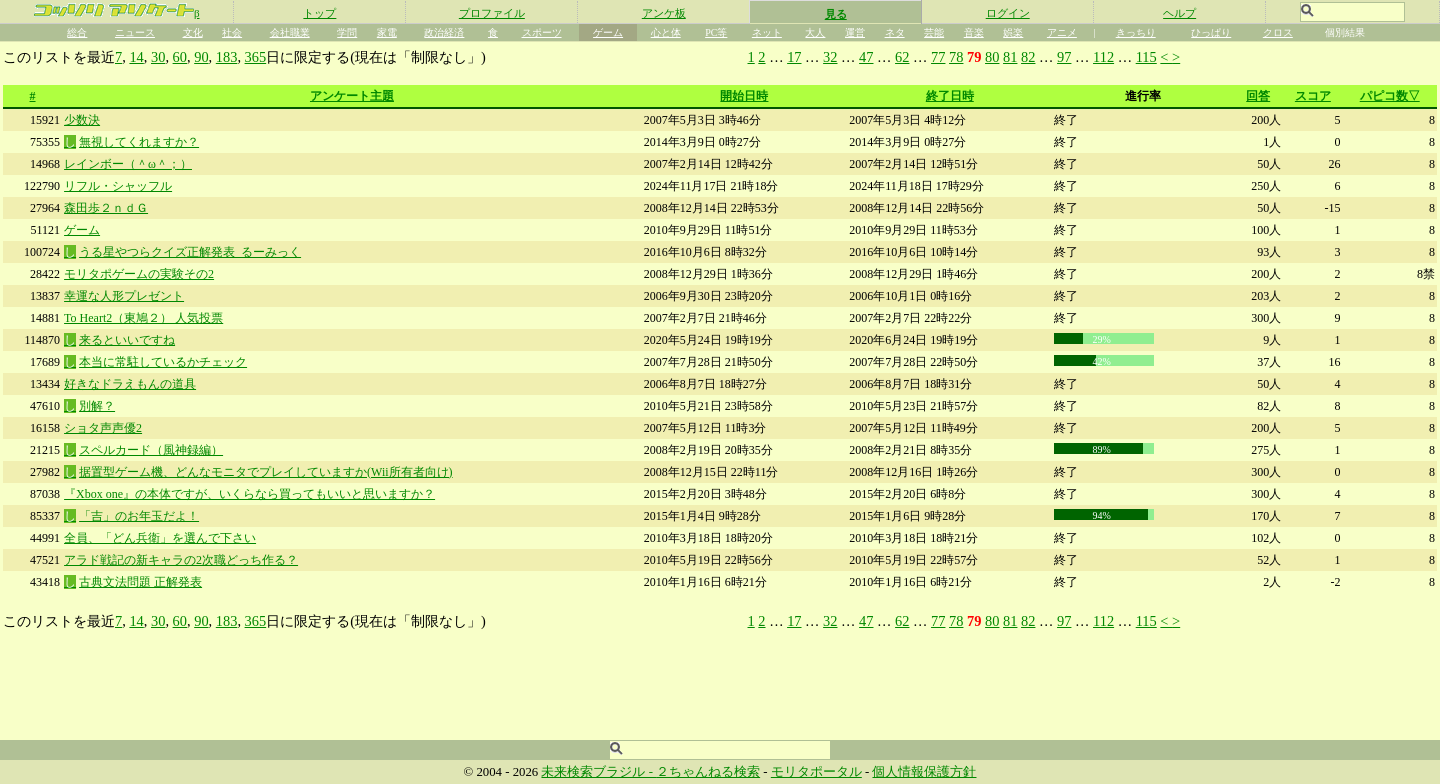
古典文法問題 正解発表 (140, 582)
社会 (232, 32)
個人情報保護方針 (924, 772)
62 (902, 57)
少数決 (82, 120)
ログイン (1008, 13)
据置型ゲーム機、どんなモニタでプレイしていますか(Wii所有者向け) (266, 472)
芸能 (934, 32)
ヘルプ (1179, 13)
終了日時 (950, 96)
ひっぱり (1211, 32)
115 (1146, 57)
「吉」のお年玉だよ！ (139, 516)
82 (1028, 57)
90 (201, 57)
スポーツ (542, 32)
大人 (815, 32)
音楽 (974, 32)
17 (794, 57)
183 (227, 57)
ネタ (895, 32)
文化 (193, 32)
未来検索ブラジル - (598, 772)
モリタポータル (816, 772)
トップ (319, 13)
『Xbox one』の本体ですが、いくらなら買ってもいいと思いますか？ (249, 494)
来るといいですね (127, 340)
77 (938, 57)
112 (1103, 57)
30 (158, 57)
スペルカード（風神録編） (151, 450)
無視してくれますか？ (139, 142)
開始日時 (744, 96)
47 (866, 57)
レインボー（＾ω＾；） (128, 164)
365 (256, 57)
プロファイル (492, 13)
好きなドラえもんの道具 (130, 384)
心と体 (666, 32)
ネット (767, 32)
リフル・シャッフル (118, 186)
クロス (1278, 32)
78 (956, 57)
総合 (77, 32)
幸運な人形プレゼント (124, 296)
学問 (347, 32)
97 (1064, 57)
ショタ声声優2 (103, 428)
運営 (855, 32)
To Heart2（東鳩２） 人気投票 (143, 318)
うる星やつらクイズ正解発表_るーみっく (190, 252)
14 (136, 57)
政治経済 (444, 32)
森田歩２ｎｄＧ (106, 208)
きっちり (1136, 32)
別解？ (97, 406)
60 (180, 57)
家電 (387, 32)
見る (836, 14)
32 (830, 57)
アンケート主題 (352, 96)
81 (1010, 57)
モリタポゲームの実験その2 (139, 274)
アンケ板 (664, 13)
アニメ (1062, 32)
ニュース (135, 32)
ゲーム (608, 32)
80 (992, 57)
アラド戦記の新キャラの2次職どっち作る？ (181, 560)
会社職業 (290, 32)
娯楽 (1013, 32)
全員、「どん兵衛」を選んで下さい (160, 538)
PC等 (716, 32)
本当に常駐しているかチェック (163, 362)
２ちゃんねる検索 (708, 772)
